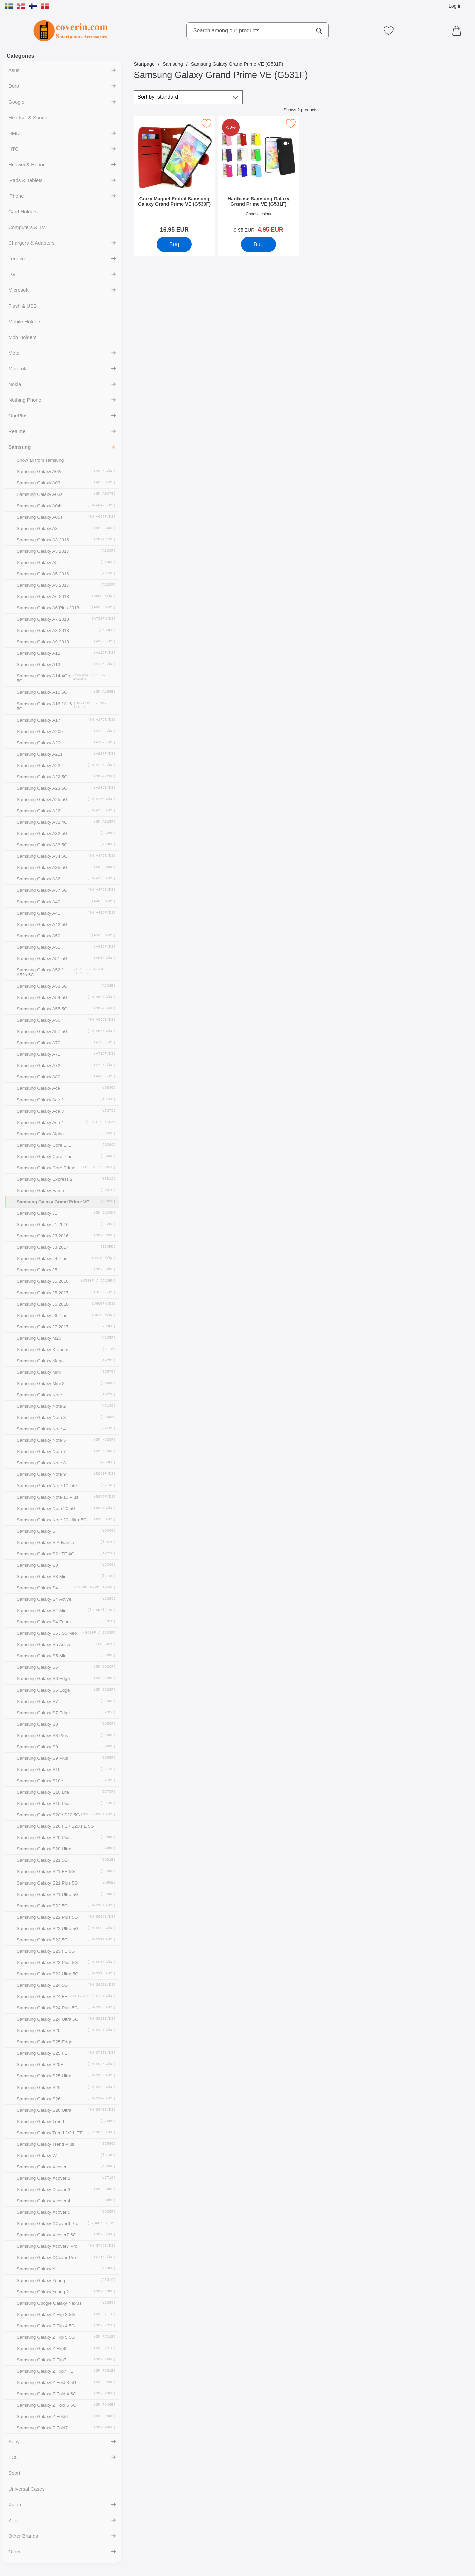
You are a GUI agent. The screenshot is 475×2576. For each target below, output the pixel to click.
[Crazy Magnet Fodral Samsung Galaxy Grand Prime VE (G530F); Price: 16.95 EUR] (174, 176)
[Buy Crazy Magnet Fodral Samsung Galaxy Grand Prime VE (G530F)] (174, 244)
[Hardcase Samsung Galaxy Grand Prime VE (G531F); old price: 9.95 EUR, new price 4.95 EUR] (258, 176)
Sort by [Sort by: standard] (158, 97)
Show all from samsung (40, 460)
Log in (455, 6)
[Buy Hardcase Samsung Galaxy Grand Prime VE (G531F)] (258, 244)
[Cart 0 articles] (458, 31)
